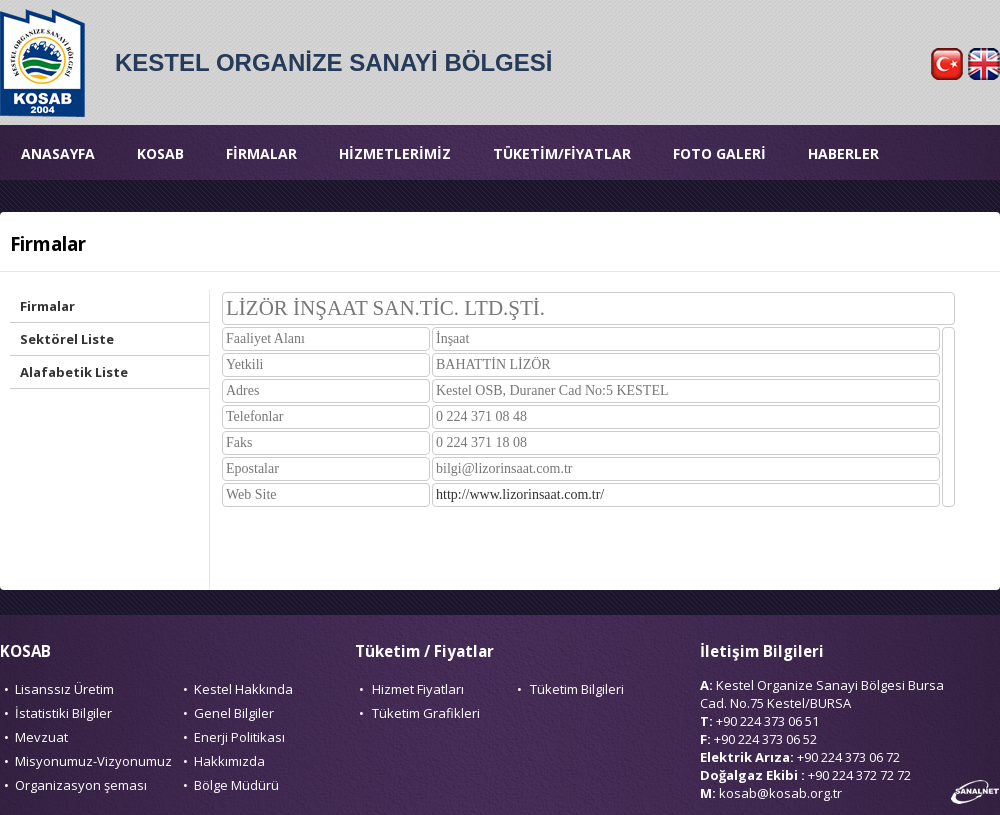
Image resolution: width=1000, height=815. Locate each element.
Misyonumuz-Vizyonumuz (93, 761)
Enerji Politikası (239, 737)
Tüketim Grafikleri (426, 713)
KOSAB (160, 153)
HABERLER (843, 153)
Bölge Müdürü (236, 785)
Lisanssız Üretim (64, 689)
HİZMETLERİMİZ (395, 153)
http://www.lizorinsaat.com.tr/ (520, 494)
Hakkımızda (229, 761)
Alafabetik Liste (74, 372)
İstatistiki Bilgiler (63, 713)
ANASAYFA (58, 153)
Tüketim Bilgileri (577, 689)
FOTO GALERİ (719, 153)
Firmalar (47, 306)
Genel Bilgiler (234, 713)
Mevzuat (41, 737)
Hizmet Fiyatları (418, 689)
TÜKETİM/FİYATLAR (562, 153)
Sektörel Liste (67, 339)
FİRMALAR (261, 153)
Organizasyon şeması (81, 785)
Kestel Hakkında (243, 689)
